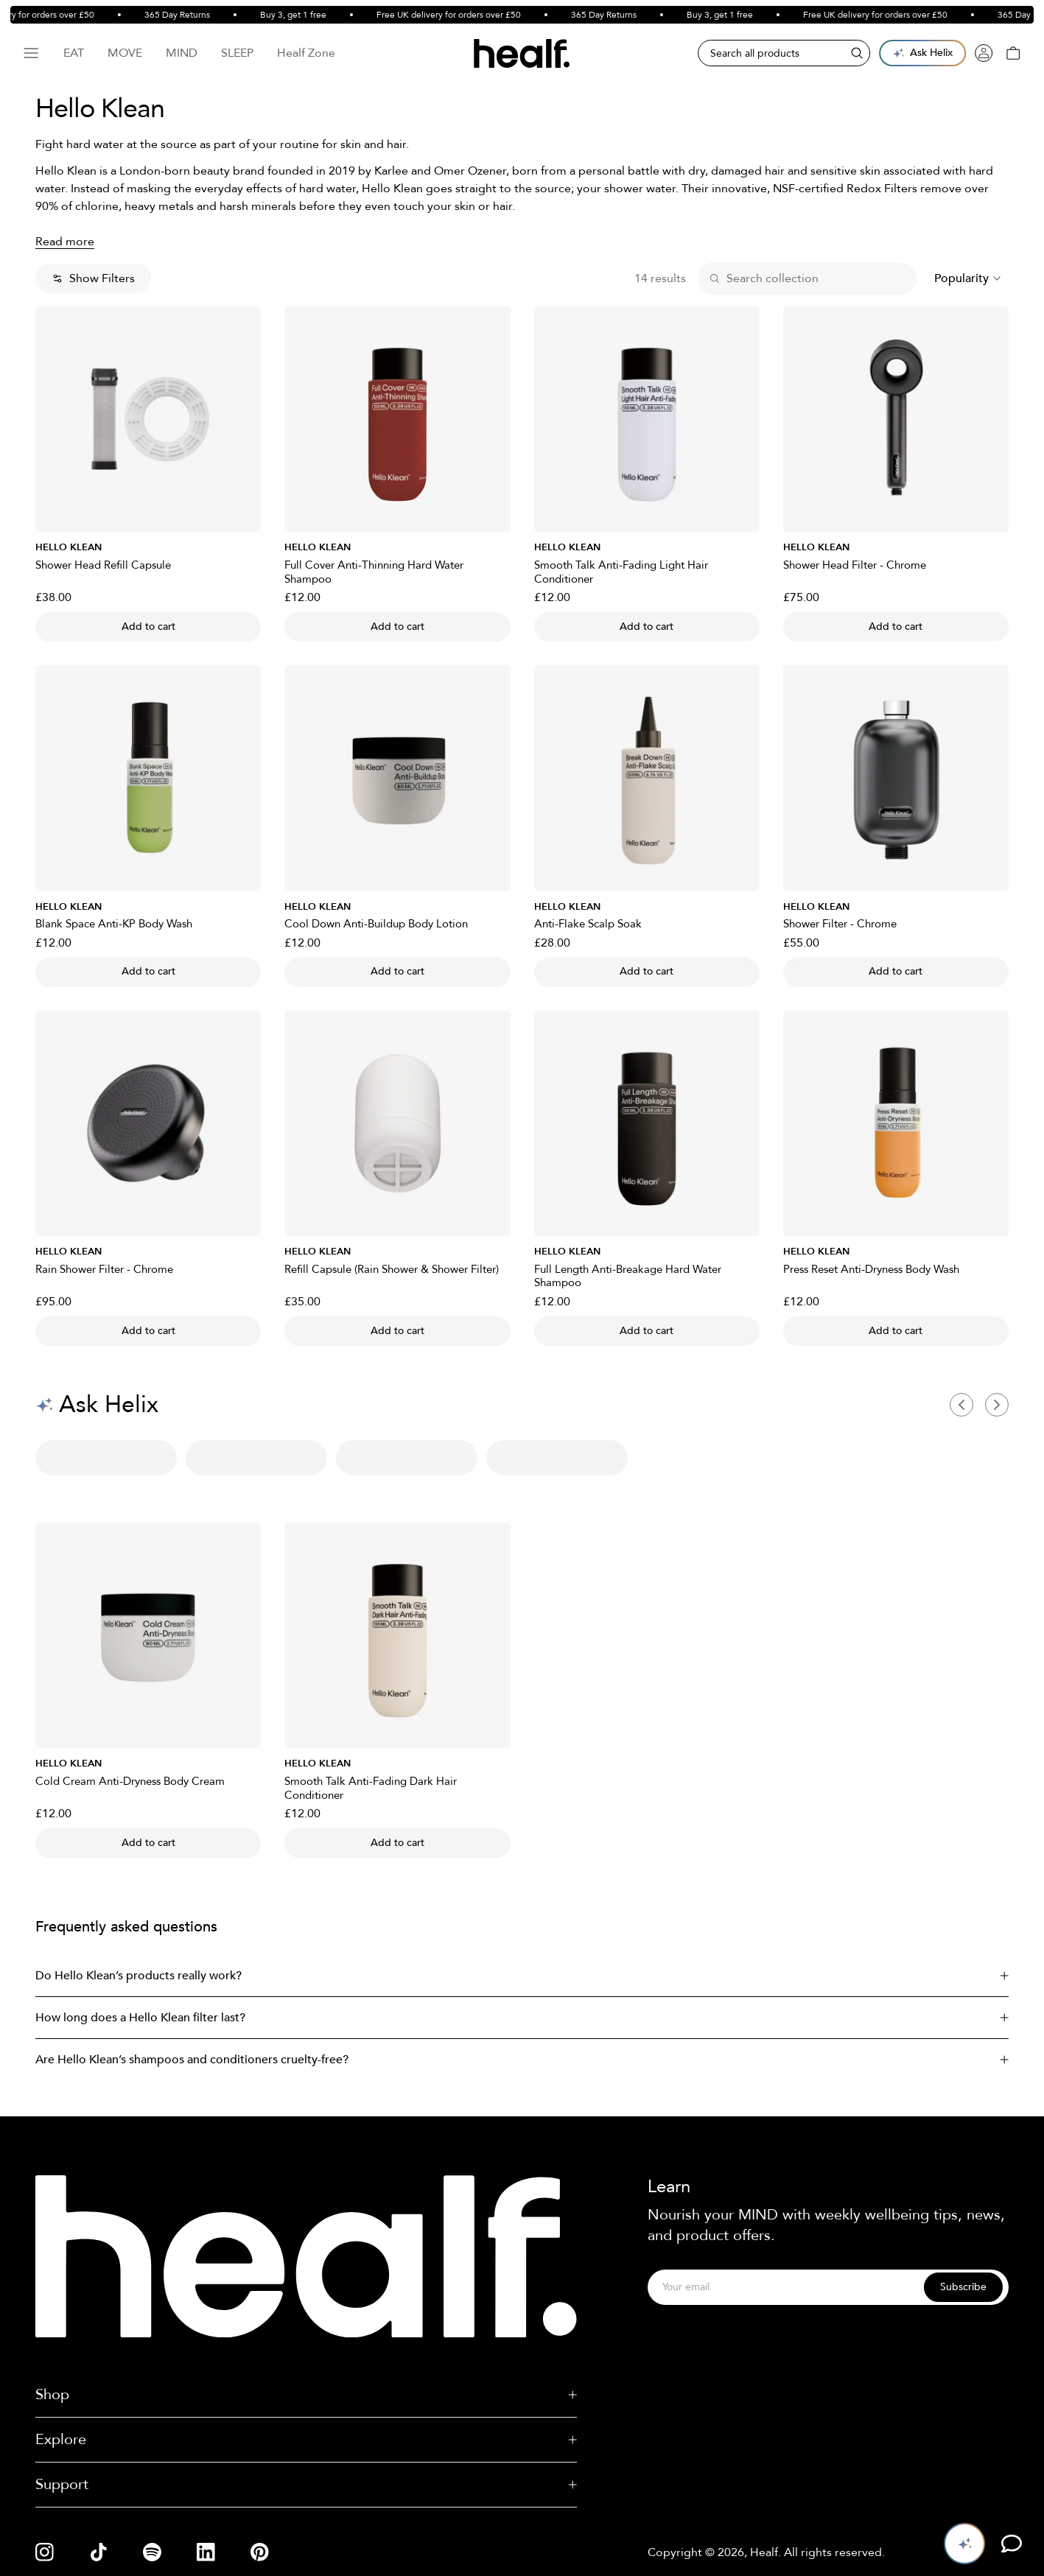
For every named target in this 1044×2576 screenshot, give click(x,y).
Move (125, 53)
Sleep (237, 53)
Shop (306, 2394)
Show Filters (93, 278)
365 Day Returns (187, 15)
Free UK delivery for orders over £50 (459, 15)
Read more (64, 242)
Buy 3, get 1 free (303, 15)
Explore (306, 2439)
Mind (181, 53)
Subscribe (963, 2287)
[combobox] (968, 278)
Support (306, 2484)
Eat (73, 53)
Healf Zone (306, 53)
